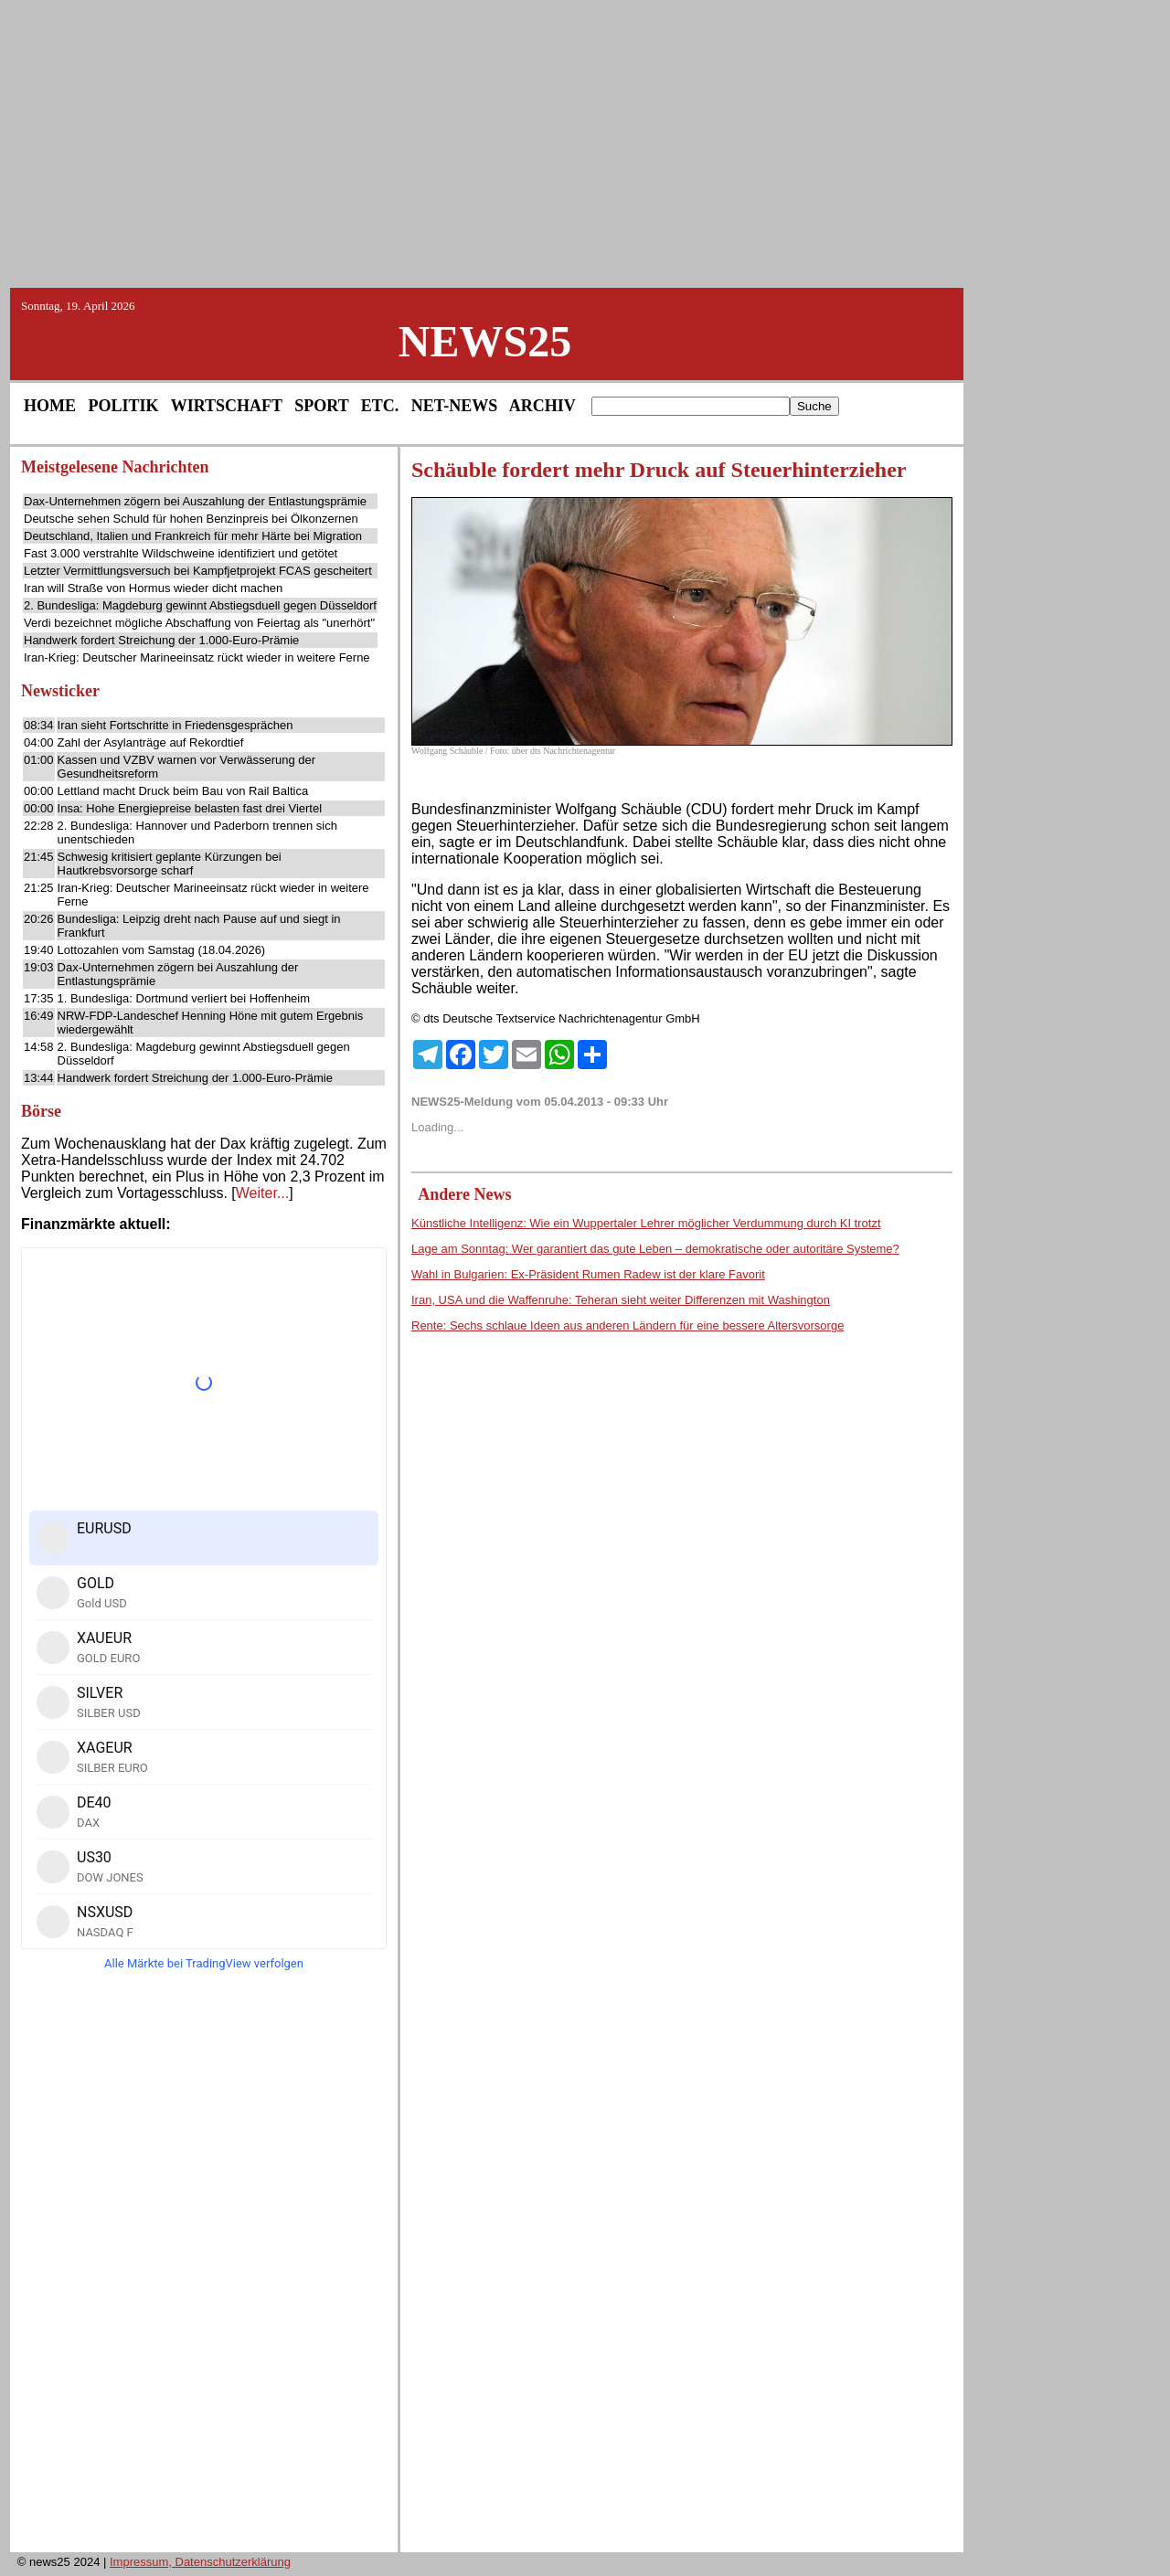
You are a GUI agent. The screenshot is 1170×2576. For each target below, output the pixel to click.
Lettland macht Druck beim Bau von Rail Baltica (183, 791)
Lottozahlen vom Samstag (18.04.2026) (162, 950)
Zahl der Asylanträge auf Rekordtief (151, 742)
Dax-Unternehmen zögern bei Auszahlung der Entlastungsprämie (195, 501)
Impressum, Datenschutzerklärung (200, 2562)
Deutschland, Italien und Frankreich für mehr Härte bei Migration (193, 536)
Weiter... (262, 1193)
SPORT (321, 406)
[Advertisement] (585, 142)
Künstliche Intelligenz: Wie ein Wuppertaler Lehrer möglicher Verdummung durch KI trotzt (646, 1223)
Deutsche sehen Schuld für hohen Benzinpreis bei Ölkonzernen (191, 518)
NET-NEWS (454, 406)
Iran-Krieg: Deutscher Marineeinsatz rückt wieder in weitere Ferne (197, 657)
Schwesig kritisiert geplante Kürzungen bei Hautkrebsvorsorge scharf (170, 863)
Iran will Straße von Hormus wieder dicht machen (153, 588)
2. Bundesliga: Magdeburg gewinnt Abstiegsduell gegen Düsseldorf (200, 605)
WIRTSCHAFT (226, 406)
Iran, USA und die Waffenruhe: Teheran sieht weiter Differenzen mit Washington (620, 1300)
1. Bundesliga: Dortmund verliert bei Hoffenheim (184, 998)
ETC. (380, 406)
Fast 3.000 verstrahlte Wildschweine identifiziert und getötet (180, 553)
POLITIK (124, 406)
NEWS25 (485, 341)
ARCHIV (542, 406)
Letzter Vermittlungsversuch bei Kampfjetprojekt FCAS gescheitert (198, 571)
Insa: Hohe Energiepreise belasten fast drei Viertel (190, 808)
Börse (41, 1111)
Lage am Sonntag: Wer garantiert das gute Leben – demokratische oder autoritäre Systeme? (655, 1249)
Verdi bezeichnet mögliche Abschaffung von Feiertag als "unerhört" (199, 623)
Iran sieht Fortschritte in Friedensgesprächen (175, 725)
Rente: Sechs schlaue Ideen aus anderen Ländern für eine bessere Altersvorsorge (627, 1325)
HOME (50, 406)
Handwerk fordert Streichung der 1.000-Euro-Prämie (161, 640)
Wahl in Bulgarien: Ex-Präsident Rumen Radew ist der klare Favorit (588, 1274)
